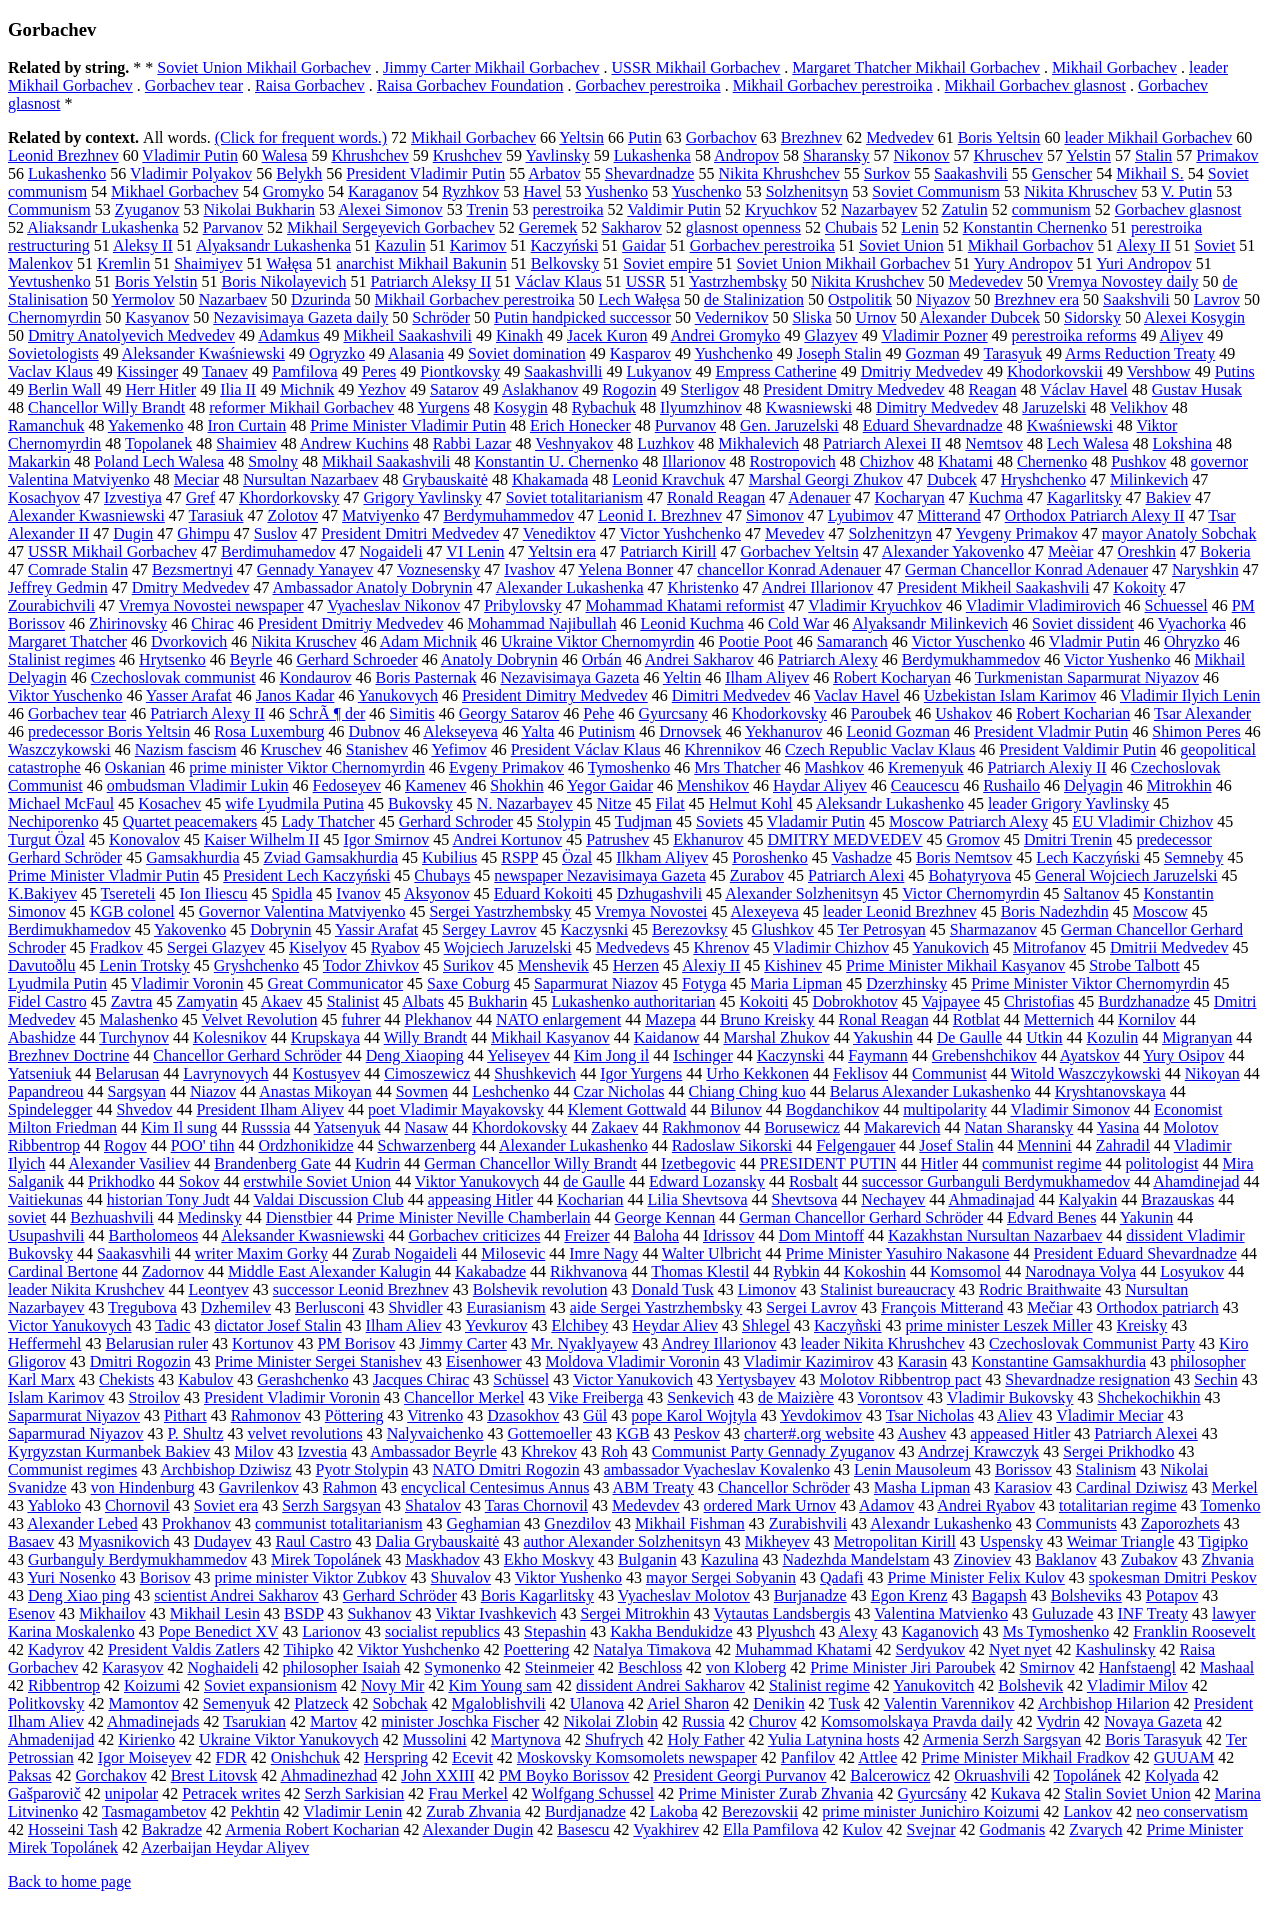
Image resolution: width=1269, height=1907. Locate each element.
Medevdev (646, 1505)
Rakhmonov (701, 1127)
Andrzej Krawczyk (978, 1451)
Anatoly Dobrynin (499, 659)
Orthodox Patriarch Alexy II (1095, 515)
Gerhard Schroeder (356, 659)
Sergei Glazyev (216, 947)
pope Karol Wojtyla (694, 1415)
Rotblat (976, 1019)
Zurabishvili (808, 1523)
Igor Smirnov (386, 839)
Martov (333, 1721)
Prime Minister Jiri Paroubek (902, 1667)
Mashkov (835, 767)
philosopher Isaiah (342, 1667)
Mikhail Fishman (690, 1523)
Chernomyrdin (54, 317)
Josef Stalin (956, 1145)
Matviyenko (380, 515)
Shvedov (144, 1109)
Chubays (442, 875)
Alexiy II (711, 965)
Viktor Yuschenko (65, 695)
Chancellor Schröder (784, 1487)
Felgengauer (855, 1145)
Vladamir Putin (816, 821)
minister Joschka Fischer (460, 1721)
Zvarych (1095, 1829)
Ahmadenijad (51, 1739)
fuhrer (360, 1019)
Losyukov (1192, 1271)
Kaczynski (791, 1055)
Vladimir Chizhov (831, 947)
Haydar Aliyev (820, 785)
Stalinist (353, 1001)
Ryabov (395, 947)
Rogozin (629, 389)
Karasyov (132, 1667)
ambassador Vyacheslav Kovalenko (717, 1469)
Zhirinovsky (128, 623)
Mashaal (1227, 1667)
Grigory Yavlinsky (422, 497)
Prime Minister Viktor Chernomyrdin (1090, 983)
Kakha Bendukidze (671, 1631)
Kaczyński (565, 245)
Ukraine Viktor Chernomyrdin (597, 641)
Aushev (921, 1433)
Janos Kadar (295, 695)
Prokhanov (196, 1523)
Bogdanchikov (832, 1109)
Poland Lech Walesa (159, 461)
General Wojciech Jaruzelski (1126, 875)
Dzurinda (321, 299)
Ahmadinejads (153, 1721)
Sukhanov (379, 1613)
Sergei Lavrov (811, 1307)
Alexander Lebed (82, 1523)
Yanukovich (950, 947)
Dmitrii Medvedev (1169, 947)
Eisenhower (484, 1361)
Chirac (212, 623)
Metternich (1059, 1019)
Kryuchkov (781, 209)
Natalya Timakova (652, 1649)
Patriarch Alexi (856, 875)
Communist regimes (72, 1469)
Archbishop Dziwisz (225, 1469)
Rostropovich (792, 461)
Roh (614, 1451)
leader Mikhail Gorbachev (1148, 137)
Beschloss (650, 1667)
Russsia (265, 1127)
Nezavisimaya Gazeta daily (300, 317)
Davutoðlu (42, 965)
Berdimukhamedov (69, 929)
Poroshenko (770, 857)
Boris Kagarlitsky (537, 1595)
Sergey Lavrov (489, 929)
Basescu (583, 1829)
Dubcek (952, 479)
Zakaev (614, 1127)
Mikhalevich (758, 443)
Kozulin (1113, 1037)
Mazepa (670, 1019)
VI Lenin (475, 551)
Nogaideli (391, 551)
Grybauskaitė (445, 479)
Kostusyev (327, 1073)
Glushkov (783, 929)
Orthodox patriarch (1158, 1307)
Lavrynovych (225, 1073)
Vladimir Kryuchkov (875, 605)
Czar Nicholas (618, 1091)
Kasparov (640, 353)
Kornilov (1147, 1019)
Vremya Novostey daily (1123, 281)
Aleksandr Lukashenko (890, 803)
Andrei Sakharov (699, 659)
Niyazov (943, 299)
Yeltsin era (562, 551)
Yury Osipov (1183, 1055)
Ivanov (358, 893)
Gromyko (293, 191)
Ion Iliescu (213, 893)
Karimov (478, 245)
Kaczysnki (595, 929)
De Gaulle (969, 1037)
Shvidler (415, 1307)
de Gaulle (594, 1181)
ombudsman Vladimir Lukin (198, 785)
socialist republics (442, 1631)
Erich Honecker (580, 425)
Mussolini (435, 1739)
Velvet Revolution (259, 1019)
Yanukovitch (933, 1685)
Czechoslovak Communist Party (1092, 1343)
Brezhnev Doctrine (68, 1055)
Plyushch (785, 1631)
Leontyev (218, 1289)
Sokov (199, 1181)
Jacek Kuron (607, 335)
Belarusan (127, 1073)
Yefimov (458, 749)
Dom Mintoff (821, 1235)
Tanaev (225, 371)
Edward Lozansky (707, 1181)
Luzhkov (665, 443)
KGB (633, 1433)
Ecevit (472, 1757)
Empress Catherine (775, 371)
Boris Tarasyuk (1153, 1739)
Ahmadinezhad (328, 1775)
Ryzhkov (470, 191)
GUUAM (1184, 1757)
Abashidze (42, 1037)
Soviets (719, 821)
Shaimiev (246, 443)
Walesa (285, 155)
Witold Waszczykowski (1086, 1073)
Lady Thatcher (327, 821)
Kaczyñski (848, 1325)
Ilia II (238, 389)
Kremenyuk (926, 767)
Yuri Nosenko (71, 1577)
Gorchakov (111, 1775)
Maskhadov (442, 1559)
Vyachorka (1192, 623)
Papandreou (46, 1091)
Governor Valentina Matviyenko (302, 911)
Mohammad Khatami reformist (685, 605)
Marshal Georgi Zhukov (826, 479)
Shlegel (766, 1325)
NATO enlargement (558, 1019)
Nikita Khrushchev (778, 173)
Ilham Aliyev (767, 677)
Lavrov (1217, 299)
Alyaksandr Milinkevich (930, 623)
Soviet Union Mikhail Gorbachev (264, 67)
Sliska (811, 317)
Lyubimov (861, 515)
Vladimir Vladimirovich (1043, 605)
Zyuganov (147, 209)
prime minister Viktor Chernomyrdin (307, 767)
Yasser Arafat (189, 695)
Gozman (933, 353)
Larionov (331, 1631)
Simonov (775, 515)
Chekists (126, 1379)
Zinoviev (983, 1559)
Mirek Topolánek (326, 1559)
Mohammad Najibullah (542, 623)
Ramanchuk (46, 425)
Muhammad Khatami (803, 1649)
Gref (200, 497)
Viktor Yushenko (568, 1577)
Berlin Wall (65, 389)
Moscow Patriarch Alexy (968, 821)
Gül (595, 1415)
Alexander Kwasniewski (86, 515)
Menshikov (713, 785)
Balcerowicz (890, 1775)
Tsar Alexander (1202, 713)
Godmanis (1012, 1829)
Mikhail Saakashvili (386, 461)
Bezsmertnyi (192, 569)
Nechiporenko (53, 821)
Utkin (1044, 1037)
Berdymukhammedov (971, 659)
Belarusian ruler (156, 1343)
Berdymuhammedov (508, 515)
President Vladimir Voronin (292, 1397)
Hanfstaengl (1137, 1667)
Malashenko (139, 1019)
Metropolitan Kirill (895, 1541)
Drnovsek (690, 731)
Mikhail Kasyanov (550, 1037)
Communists (1076, 1523)
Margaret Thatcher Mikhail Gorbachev (916, 67)
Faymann (878, 1055)
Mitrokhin (1179, 785)
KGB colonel (132, 911)
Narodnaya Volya (1080, 1271)
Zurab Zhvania (473, 1811)
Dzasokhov (523, 1415)
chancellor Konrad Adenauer (789, 569)
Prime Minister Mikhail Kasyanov (955, 965)
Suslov (276, 533)
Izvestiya (133, 497)
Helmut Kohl (751, 803)
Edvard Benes (1051, 1217)
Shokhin (516, 785)
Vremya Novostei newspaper (211, 605)
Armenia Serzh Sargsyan (1002, 1739)
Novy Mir (393, 1685)
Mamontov (143, 1703)
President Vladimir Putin (425, 173)
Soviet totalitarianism (574, 497)
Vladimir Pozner (934, 335)
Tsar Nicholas (930, 1415)
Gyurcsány (931, 1793)
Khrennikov (723, 749)
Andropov (746, 155)
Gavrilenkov (259, 1487)
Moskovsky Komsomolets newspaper (637, 1757)
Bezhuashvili (112, 1217)
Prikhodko (121, 1181)
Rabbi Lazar (472, 443)
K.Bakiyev (42, 893)
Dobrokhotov (854, 1001)
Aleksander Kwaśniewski (203, 353)
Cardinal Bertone (63, 1271)
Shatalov (433, 1505)
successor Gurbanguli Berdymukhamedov (996, 1181)
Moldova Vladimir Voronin (632, 1361)
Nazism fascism (186, 749)
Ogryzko (337, 353)
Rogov (125, 1145)
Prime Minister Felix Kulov (976, 1577)
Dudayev (223, 1541)
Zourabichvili (51, 605)
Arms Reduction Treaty (1140, 353)
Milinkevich (1149, 479)
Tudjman (643, 821)
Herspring (396, 1757)
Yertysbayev (755, 1379)
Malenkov (40, 263)
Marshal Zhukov (776, 1037)
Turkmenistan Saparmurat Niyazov (1087, 677)
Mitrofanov (1049, 947)
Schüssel (521, 1379)
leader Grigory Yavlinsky (1068, 803)
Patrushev (617, 839)
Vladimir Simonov (1070, 1109)
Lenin (919, 227)
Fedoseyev (347, 785)
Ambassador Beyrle (433, 1451)
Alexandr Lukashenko (941, 1523)
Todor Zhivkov (371, 965)
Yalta (537, 731)
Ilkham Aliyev (662, 857)
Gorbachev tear (194, 85)
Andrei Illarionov (818, 587)
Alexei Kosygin (1194, 317)
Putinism (606, 731)
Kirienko (146, 1739)
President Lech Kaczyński (306, 875)
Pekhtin (255, 1811)
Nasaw (426, 1127)
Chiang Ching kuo (747, 1091)
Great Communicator (336, 983)
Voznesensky (438, 569)
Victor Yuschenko (969, 641)
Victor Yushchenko (680, 533)
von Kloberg (746, 1667)
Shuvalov (461, 1577)
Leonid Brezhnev (63, 155)
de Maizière (796, 1397)
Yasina (1118, 1127)
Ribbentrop (64, 1685)
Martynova (526, 1739)
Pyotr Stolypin (362, 1469)
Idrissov (729, 1235)
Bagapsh (999, 1595)
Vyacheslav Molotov (684, 1595)
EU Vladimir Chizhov (1142, 821)
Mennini (1045, 1145)
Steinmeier (559, 1667)
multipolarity (945, 1109)
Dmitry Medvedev (191, 587)
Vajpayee (950, 1001)
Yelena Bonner (625, 569)
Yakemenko (146, 425)
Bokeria (1225, 551)
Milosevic (513, 1253)
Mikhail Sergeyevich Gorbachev (391, 227)
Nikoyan (1212, 1073)
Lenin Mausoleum (912, 1469)
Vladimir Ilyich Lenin (1190, 695)
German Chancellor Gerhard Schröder (861, 1217)
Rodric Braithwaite (1040, 1289)
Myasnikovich (124, 1541)
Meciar (196, 479)
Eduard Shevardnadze (933, 425)
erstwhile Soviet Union (318, 1181)
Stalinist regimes (61, 659)
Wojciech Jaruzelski (508, 947)
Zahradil (1123, 1145)
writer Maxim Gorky (261, 1253)
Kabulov (205, 1379)
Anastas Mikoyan (315, 1091)
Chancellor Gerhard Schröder (247, 1055)
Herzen (636, 965)
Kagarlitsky (1084, 497)
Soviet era (226, 1505)
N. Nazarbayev (525, 803)
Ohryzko (1192, 641)
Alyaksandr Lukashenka (273, 245)
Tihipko (308, 1649)
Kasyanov (157, 317)
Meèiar (1070, 551)
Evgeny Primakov (506, 767)
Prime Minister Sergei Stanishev (318, 1361)
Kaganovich (939, 1631)
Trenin (487, 209)
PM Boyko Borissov (564, 1775)
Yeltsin (581, 137)
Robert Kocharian (1073, 713)
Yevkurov (496, 1325)
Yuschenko (706, 191)
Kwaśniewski (1070, 425)
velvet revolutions (305, 1433)
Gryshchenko (256, 965)
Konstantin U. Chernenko (556, 461)
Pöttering (354, 1415)
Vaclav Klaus (50, 371)
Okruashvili (992, 1775)
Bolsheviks (1086, 1595)
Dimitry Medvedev (937, 407)
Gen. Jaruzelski (789, 425)
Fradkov (116, 947)
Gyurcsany (672, 713)
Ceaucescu (925, 785)
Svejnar (931, 1829)
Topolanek (158, 443)
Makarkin (39, 461)
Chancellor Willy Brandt (106, 407)
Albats (423, 1001)
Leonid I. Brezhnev (660, 515)
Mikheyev (777, 1541)
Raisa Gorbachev (310, 85)
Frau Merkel (468, 1793)
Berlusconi (329, 1307)
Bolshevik (1030, 1685)
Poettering (537, 1649)
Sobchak (399, 1703)
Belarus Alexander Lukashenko (930, 1091)
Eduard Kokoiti (543, 893)
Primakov (1227, 155)
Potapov (1172, 1595)
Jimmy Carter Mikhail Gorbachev (491, 67)
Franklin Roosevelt (1194, 1631)
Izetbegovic (698, 1163)
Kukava (1016, 1793)
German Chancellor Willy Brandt (530, 1163)
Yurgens (443, 407)
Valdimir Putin (674, 209)
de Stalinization (754, 299)
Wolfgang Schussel (593, 1793)
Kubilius (449, 857)
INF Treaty (1152, 1613)
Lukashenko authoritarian (634, 1001)
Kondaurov (316, 677)
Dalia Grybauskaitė (438, 1541)
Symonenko (462, 1667)
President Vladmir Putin (1051, 731)
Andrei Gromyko (726, 335)
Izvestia (322, 1451)
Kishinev (793, 965)
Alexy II (1144, 245)
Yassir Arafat (376, 929)
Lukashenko (67, 173)
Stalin (1153, 155)
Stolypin (564, 821)
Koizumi (152, 1685)
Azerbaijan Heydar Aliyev (225, 1847)
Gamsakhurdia (192, 857)
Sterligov (710, 389)
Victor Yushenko (1117, 659)
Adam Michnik (428, 641)
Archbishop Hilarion (1104, 1703)
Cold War (798, 623)
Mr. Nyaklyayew (585, 1343)
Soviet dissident (1083, 623)
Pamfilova (305, 371)
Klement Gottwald (627, 1109)
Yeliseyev (518, 1055)
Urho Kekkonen (757, 1073)
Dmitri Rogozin (140, 1361)
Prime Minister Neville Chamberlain (473, 1217)
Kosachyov (44, 497)
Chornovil (137, 1505)
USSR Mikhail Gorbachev (695, 67)
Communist (949, 1073)
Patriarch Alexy (828, 659)
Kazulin (400, 245)
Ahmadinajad (991, 1199)
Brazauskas (1177, 1199)
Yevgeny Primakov (1016, 533)
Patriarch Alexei (1146, 1433)
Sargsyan (137, 1091)
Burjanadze (810, 1595)
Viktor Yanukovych (477, 1181)
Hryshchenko (1043, 479)
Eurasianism (506, 1307)
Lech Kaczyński (1088, 857)
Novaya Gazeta (1153, 1721)
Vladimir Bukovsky (1010, 1397)
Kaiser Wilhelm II (261, 839)
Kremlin (123, 263)
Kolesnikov (230, 1037)
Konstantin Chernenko (1035, 227)
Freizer (586, 1235)
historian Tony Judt (168, 1199)
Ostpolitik (860, 299)
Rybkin (796, 1271)
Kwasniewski (809, 407)
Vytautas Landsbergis (782, 1613)
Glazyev (830, 335)
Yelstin (1088, 155)
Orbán (602, 659)
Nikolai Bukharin (260, 209)
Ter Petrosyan (882, 929)
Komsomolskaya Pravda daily (917, 1721)
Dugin (133, 533)
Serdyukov (930, 1649)
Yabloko (54, 1505)
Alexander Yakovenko (953, 551)
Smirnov (1047, 1667)
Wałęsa (289, 263)
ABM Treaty (653, 1487)
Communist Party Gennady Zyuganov (773, 1451)
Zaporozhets (1180, 1523)
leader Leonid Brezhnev (900, 911)
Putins (1235, 371)
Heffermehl (44, 1343)
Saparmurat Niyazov (74, 1415)
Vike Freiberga (595, 1397)
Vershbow (1159, 371)
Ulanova (597, 1703)
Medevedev (985, 281)
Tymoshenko (629, 767)
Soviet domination (527, 353)
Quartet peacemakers (190, 821)
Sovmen (422, 1091)
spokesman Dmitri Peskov (1173, 1577)
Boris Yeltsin (999, 137)
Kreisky (1142, 1325)
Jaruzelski (1054, 407)
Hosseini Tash (73, 1829)
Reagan (993, 389)
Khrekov (549, 1451)
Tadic (172, 1325)
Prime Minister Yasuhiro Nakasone (897, 1253)
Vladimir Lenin (352, 1811)
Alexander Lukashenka (570, 587)
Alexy (857, 1631)
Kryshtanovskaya (1110, 1091)
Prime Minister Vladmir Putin (103, 875)
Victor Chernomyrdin (970, 893)
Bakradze (172, 1829)
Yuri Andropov (1144, 263)
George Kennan (665, 1217)
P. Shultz (196, 1433)
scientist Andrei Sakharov (236, 1595)
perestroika (567, 209)
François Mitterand (942, 1307)
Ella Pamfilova (771, 1829)
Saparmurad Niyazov (76, 1433)
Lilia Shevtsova (698, 1199)
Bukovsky (420, 803)
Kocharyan (910, 497)
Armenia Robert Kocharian (312, 1829)
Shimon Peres (1196, 731)
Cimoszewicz (427, 1073)
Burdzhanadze (1144, 1001)
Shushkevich (535, 1073)
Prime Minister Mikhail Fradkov (1025, 1757)
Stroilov (154, 1397)
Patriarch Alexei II (882, 443)
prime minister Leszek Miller (999, 1325)
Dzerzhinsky (906, 983)
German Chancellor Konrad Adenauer (1026, 569)
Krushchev (467, 155)
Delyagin (1093, 785)
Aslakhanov (540, 389)
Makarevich (902, 1127)
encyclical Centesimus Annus (495, 1487)
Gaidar (644, 245)
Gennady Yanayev (315, 569)
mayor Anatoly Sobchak (1179, 533)
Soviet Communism (936, 191)
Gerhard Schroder (456, 821)
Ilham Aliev (404, 1325)
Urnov (876, 317)
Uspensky (1011, 1541)
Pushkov (1138, 461)
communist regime (1042, 1163)
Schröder (441, 317)
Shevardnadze (650, 173)
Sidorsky (1092, 317)
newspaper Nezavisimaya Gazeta (599, 875)
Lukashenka (652, 155)
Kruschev (290, 749)
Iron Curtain (247, 425)
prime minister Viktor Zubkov (311, 1577)
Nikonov (922, 155)
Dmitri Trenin (1068, 839)
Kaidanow (667, 1037)
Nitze (614, 803)
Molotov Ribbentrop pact (901, 1379)
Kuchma (996, 497)
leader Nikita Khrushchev (882, 1343)
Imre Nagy (603, 1253)
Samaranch (852, 641)
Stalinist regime (819, 1685)
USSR (646, 281)
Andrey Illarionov (718, 1343)
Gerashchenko (303, 1379)
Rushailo (1011, 785)
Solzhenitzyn (890, 533)
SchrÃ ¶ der (327, 713)
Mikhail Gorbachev (1114, 67)
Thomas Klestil (700, 1271)
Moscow (1160, 911)
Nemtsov (994, 443)
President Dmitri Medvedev (410, 533)
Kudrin (377, 1163)
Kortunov (262, 1343)
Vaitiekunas (45, 1199)
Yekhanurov (783, 731)
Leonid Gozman (898, 731)
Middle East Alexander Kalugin (329, 1271)
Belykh (299, 173)
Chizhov (887, 461)
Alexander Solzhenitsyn (801, 893)
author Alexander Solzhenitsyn (621, 1541)
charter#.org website (809, 1433)
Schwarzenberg (427, 1145)
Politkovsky (46, 1703)
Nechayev (893, 1199)
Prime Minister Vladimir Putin (408, 425)
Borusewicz (802, 1127)
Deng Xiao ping (79, 1595)
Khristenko (703, 587)
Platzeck (321, 1703)
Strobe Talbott (1134, 965)
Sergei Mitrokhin (634, 1613)
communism (1051, 209)
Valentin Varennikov (949, 1703)
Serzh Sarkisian (354, 1793)
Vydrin (1058, 1721)
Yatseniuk (39, 1073)
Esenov (31, 1613)
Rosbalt (813, 1181)
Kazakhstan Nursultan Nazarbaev (995, 1235)
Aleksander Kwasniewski (302, 1235)
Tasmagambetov (154, 1811)
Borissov (1023, 1469)
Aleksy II (143, 245)
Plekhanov (439, 1019)
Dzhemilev (236, 1307)
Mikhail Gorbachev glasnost (1035, 85)
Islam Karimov (56, 1397)
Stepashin (555, 1631)
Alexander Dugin (478, 1829)
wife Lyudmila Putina (294, 803)
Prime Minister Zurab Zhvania (775, 1793)
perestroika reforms (1074, 335)
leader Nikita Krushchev (86, 1289)
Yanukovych (398, 695)
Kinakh (519, 335)
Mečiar (1049, 1307)
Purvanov (685, 425)
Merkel (1235, 1487)
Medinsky (210, 1217)
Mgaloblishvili (499, 1703)
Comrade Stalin (78, 569)
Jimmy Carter (463, 1343)
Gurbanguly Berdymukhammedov (137, 1559)
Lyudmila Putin (57, 983)
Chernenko (1052, 461)
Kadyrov (56, 1649)
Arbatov (554, 173)
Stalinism (1106, 1469)
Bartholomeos (153, 1235)
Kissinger (147, 371)
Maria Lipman (796, 983)
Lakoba (674, 1811)
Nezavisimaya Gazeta (569, 677)
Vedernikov (732, 317)
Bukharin (498, 1001)
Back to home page (69, 1881)
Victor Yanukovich (633, 1379)
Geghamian (484, 1523)
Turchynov (134, 1037)
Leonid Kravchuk (668, 479)
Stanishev (377, 749)
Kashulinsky (1116, 1649)
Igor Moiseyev (145, 1757)
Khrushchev (369, 155)
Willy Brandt (425, 1037)
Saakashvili (971, 173)
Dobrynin (280, 929)
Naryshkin (1205, 569)
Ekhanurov (708, 839)
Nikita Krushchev (867, 281)
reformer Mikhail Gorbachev (301, 407)
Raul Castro (314, 1541)
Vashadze (861, 857)
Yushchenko (733, 353)
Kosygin (521, 407)
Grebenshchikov (984, 1055)
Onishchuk (305, 1757)
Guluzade (1062, 1613)
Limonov (767, 1289)
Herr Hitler (161, 389)
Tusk (844, 1703)
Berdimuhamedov (278, 551)
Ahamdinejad (1196, 1181)
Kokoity (1139, 587)
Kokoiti (763, 1001)
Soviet (1214, 245)
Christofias (1039, 1001)
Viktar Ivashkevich (495, 1613)
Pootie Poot (755, 641)
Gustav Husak (1197, 389)
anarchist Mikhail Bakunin (421, 263)
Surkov (887, 173)
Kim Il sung (179, 1127)
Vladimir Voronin (187, 983)
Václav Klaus (558, 281)
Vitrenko (435, 1415)
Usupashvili (46, 1235)
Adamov (886, 1505)
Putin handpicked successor (582, 317)
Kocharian (590, 1199)
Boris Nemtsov (964, 857)
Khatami (965, 461)
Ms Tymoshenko (1056, 1631)
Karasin (923, 1361)
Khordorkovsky (289, 497)
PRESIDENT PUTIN (828, 1163)
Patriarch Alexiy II (1047, 767)
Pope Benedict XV (219, 1631)
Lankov (1087, 1811)
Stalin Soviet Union (1127, 1793)
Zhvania (1228, 1559)
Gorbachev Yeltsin (800, 551)
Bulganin (647, 1559)
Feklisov (860, 1073)
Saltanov (1091, 893)
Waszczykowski (59, 749)
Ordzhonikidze (305, 1145)
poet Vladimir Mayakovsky (456, 1109)
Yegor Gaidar (610, 785)
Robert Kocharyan (892, 677)
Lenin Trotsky (145, 965)
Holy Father (706, 1739)
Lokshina (1183, 443)
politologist (1162, 1163)
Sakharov (631, 227)
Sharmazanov (993, 929)
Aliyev (1182, 335)
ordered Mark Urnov (770, 1505)
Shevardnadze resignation (1087, 1379)
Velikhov (1139, 407)
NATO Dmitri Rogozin (505, 1469)
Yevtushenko (49, 281)
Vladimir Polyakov (191, 173)
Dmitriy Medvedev (922, 371)
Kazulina (730, 1559)
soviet (27, 1217)
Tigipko (1223, 1541)
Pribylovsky (522, 605)
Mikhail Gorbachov (1031, 245)
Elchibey (579, 1325)
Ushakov (963, 713)
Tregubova (142, 1307)
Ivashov (529, 569)
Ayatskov (1090, 1055)
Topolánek (1087, 1775)
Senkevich (700, 1397)
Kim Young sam (500, 1685)
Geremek (548, 227)
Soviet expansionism (270, 1685)
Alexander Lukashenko (573, 1145)
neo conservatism (1192, 1811)
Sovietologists (53, 353)
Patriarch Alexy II (207, 713)
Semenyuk (237, 1703)
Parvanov (233, 227)
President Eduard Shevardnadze (1134, 1253)
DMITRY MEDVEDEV (844, 839)
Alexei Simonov (390, 209)
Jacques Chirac (421, 1379)
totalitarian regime (1118, 1505)
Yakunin (1147, 1217)
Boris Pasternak (426, 677)
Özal (577, 857)
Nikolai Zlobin (610, 1721)
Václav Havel (1084, 389)
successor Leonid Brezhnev (361, 1289)
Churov (773, 1721)
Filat (669, 803)
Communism (49, 209)
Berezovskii (760, 1811)
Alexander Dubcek (980, 317)
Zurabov (757, 875)
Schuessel (1176, 605)
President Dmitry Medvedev (853, 389)
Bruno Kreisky (767, 1019)
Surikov (468, 965)
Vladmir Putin (1094, 641)
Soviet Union (901, 245)
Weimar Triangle (1121, 1541)
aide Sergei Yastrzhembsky (656, 1307)
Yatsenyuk (347, 1127)
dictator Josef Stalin (278, 1325)
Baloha (656, 1235)
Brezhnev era (1036, 299)
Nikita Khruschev (1080, 191)
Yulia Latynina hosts (834, 1739)
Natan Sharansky (1018, 1127)
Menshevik (553, 965)
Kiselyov (318, 947)
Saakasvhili (134, 1253)
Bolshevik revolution (540, 1289)
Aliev (1015, 1415)
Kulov (863, 1829)
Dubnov (375, 731)
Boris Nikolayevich (284, 281)
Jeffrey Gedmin (58, 587)
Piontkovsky (460, 371)
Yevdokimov (821, 1415)
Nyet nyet (1020, 1649)
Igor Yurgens (641, 1073)
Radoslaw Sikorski (732, 1145)
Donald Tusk (672, 1289)
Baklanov (1065, 1559)
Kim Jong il (612, 1055)
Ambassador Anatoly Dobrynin (373, 587)
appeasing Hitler (480, 1199)
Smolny (273, 461)
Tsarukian (254, 1721)
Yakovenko (190, 929)
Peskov (697, 1433)
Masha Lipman (922, 1487)
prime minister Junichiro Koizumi (930, 1811)
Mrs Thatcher (737, 767)
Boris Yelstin (156, 281)
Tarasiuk (216, 515)
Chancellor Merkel (464, 1397)
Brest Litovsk (214, 1775)
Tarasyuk (1013, 353)
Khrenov (721, 947)
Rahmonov (266, 1415)
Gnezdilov (577, 1523)
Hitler (939, 1163)
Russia (703, 1721)
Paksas (30, 1775)
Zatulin (964, 209)
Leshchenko (510, 1091)
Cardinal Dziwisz (1132, 1487)
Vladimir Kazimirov (808, 1361)
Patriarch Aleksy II (430, 281)
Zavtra (132, 1001)
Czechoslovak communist (173, 677)
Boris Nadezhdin (1055, 911)
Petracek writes (231, 1793)
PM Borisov (356, 1343)
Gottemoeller (549, 1433)
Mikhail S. (1150, 173)
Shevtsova (805, 1199)
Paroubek (881, 713)
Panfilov (808, 1757)
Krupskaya (325, 1037)
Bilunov (736, 1109)
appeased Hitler (1020, 1433)
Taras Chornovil (536, 1505)
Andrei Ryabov (986, 1505)
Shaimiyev (208, 263)
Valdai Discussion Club (328, 1199)
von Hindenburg (143, 1487)
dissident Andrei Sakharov (660, 1685)
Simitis (411, 713)
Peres (379, 371)
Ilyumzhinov (701, 407)
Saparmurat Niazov (596, 983)
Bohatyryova (969, 875)
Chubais (851, 227)
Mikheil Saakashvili (408, 335)
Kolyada (1172, 1775)
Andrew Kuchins (354, 443)
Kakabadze (490, 1271)
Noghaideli (223, 1667)
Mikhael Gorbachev (175, 191)
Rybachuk (604, 407)
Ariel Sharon (688, 1703)
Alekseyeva (460, 731)
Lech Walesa (1087, 443)
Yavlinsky (557, 155)
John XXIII (437, 1775)
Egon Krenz (909, 1595)
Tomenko (1230, 1505)
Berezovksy (690, 929)
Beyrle (251, 659)
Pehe (598, 713)
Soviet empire (667, 263)
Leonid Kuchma (692, 623)
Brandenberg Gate (272, 1163)
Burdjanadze (585, 1811)
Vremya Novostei (651, 911)
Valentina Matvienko (941, 1613)
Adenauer (819, 497)
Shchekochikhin (1148, 1397)
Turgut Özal (46, 839)
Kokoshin (875, 1271)
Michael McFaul (61, 803)
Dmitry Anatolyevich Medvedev (131, 335)
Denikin (779, 1703)
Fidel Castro (47, 1001)
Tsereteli (128, 893)
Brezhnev (811, 137)
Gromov (973, 839)
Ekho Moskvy (549, 1559)
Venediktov (559, 533)
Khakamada (550, 479)
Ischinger (703, 1055)
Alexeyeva (765, 911)
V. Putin (1186, 191)
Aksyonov (437, 893)
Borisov (165, 1577)
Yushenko (616, 191)
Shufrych (614, 1739)
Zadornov (173, 1271)
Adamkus (288, 335)
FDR (231, 1757)
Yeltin (682, 677)
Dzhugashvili (659, 893)
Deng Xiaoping (415, 1055)
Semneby (1194, 857)
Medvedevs (633, 947)
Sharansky (836, 155)
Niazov (213, 1091)
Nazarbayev (879, 209)
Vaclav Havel (857, 695)
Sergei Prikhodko (1118, 1451)
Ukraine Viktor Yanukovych (289, 1739)
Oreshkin (1146, 551)
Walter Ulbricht (712, 1253)
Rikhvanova (588, 1271)
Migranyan (1197, 1037)
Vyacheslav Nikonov (393, 605)
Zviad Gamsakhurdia (330, 857)
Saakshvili (1136, 299)
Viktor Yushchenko (418, 1649)
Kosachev (169, 803)
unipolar (131, 1793)
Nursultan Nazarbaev (311, 479)
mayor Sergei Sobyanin (721, 1577)
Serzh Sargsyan (331, 1505)
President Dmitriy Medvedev (351, 623)
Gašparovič (44, 1793)
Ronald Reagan (716, 497)
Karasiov (1023, 1487)
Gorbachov (721, 137)
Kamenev (435, 785)
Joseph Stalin (839, 353)
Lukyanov (659, 371)
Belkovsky (565, 263)
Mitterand (949, 515)
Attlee (877, 1757)
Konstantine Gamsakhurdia (1058, 1361)
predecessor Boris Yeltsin (109, 731)
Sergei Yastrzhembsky (500, 911)
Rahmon (350, 1487)
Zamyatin (206, 1001)
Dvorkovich (189, 641)
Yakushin (883, 1037)
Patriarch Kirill (668, 551)
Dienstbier (299, 1217)
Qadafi (842, 1577)
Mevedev (795, 533)
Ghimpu (203, 533)
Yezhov (382, 389)
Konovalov (144, 839)
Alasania (416, 353)
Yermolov (142, 299)
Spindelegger (50, 1109)
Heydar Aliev (675, 1325)
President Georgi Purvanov (739, 1775)
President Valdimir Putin (1077, 749)
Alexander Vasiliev (129, 1163)
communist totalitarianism (339, 1523)
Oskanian (135, 767)
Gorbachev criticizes (474, 1235)
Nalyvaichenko (435, 1433)
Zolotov (292, 515)
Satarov (454, 389)
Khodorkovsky (779, 713)
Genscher (1062, 173)
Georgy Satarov (509, 713)
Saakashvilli (563, 371)
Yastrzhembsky (738, 281)
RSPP (519, 857)
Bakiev (1168, 497)
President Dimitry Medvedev (555, 695)
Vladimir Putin (190, 155)
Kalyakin (1088, 1199)
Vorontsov (891, 1397)
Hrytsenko (172, 659)
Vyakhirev (666, 1829)
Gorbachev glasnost (1178, 209)
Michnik (307, 389)
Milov (253, 1451)
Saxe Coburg (468, 983)
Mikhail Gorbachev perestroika (833, 85)
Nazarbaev (233, 299)
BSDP (303, 1613)
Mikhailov (112, 1613)
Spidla (291, 893)
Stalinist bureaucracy (887, 1289)
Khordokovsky (519, 1127)
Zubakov (1149, 1559)
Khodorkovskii (1055, 371)
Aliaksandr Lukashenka (103, 227)
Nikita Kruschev (303, 641)
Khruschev (1008, 155)
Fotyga (704, 983)
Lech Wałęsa (639, 299)
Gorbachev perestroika (647, 85)
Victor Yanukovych (69, 1325)
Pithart (185, 1415)
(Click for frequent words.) (301, 137)
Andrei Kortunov (507, 839)
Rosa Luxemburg (269, 731)
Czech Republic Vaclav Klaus (880, 749)
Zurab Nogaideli (404, 1253)
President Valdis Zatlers (184, 1649)
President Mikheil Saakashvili (993, 587)
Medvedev (900, 137)
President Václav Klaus (586, 749)
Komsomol (965, 1271)
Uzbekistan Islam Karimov (1010, 695)
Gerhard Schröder (400, 1595)
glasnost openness (743, 227)
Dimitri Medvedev (731, 695)
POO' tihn (203, 1145)
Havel (542, 191)
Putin (645, 137)
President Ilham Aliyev (270, 1109)
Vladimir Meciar (1109, 1415)
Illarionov (693, 461)
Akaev (282, 1001)
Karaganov (383, 191)
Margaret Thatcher (67, 641)
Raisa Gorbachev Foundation (470, 85)
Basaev (31, 1541)
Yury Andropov (1023, 263)
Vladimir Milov (1137, 1685)
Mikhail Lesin (215, 1613)
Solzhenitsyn (807, 191)
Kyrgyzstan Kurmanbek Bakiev (109, 1451)
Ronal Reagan (884, 1019)
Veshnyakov (574, 443)
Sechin (1216, 1379)
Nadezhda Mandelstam (856, 1559)
